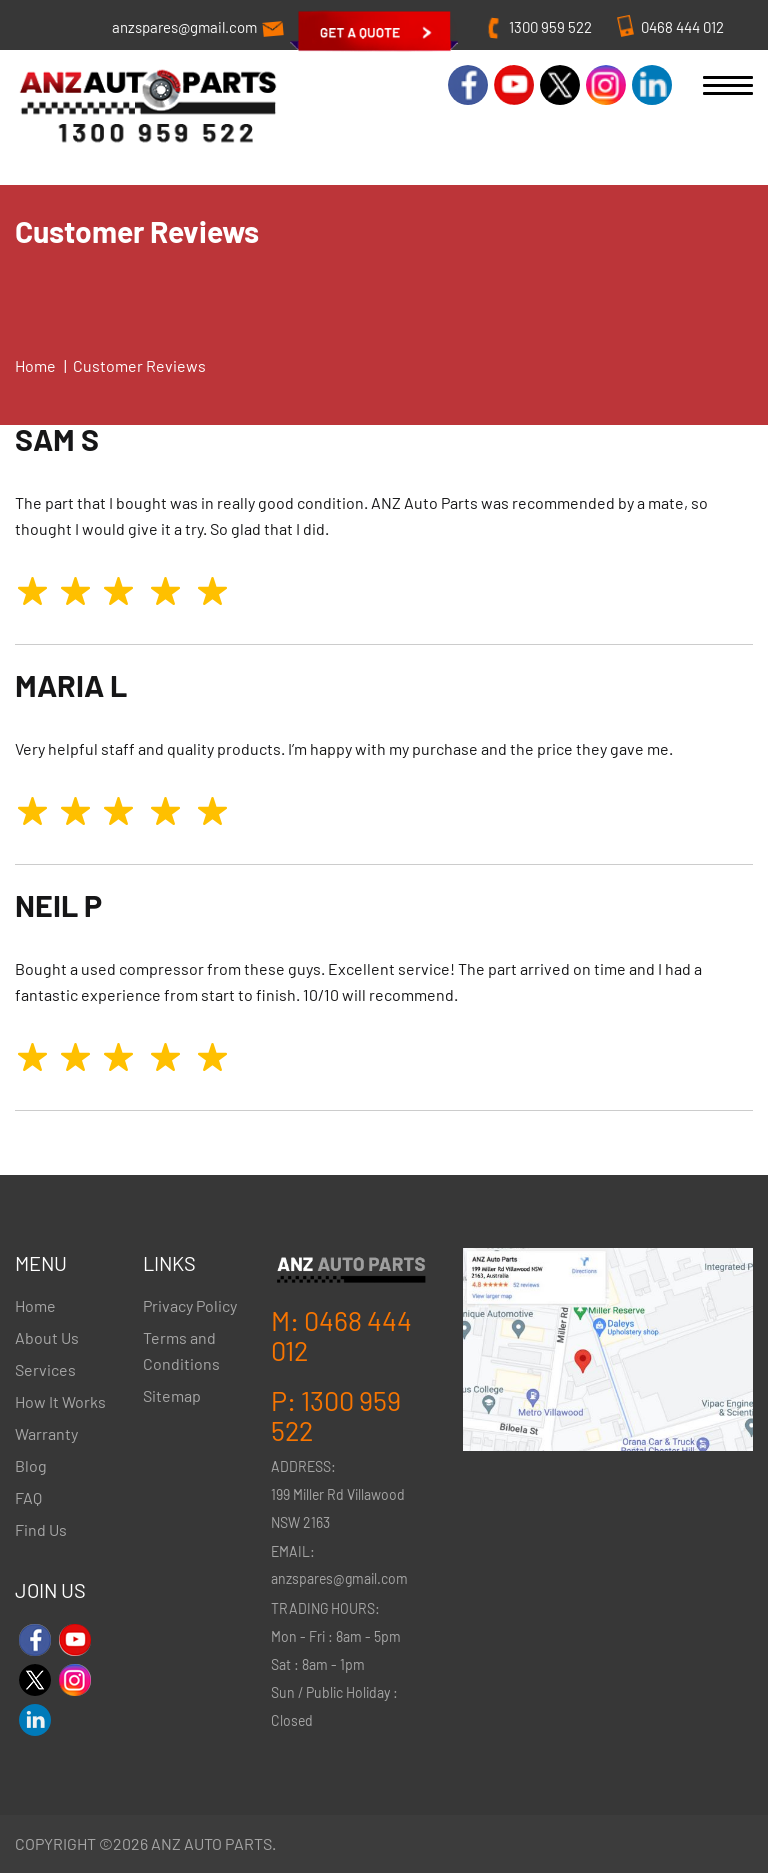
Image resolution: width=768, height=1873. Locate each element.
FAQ (28, 1497)
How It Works (60, 1401)
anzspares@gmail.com (184, 27)
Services (45, 1369)
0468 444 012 (682, 27)
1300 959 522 (550, 27)
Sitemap (172, 1395)
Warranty (46, 1433)
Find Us (41, 1529)
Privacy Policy (190, 1305)
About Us (47, 1337)
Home (35, 365)
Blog (31, 1465)
